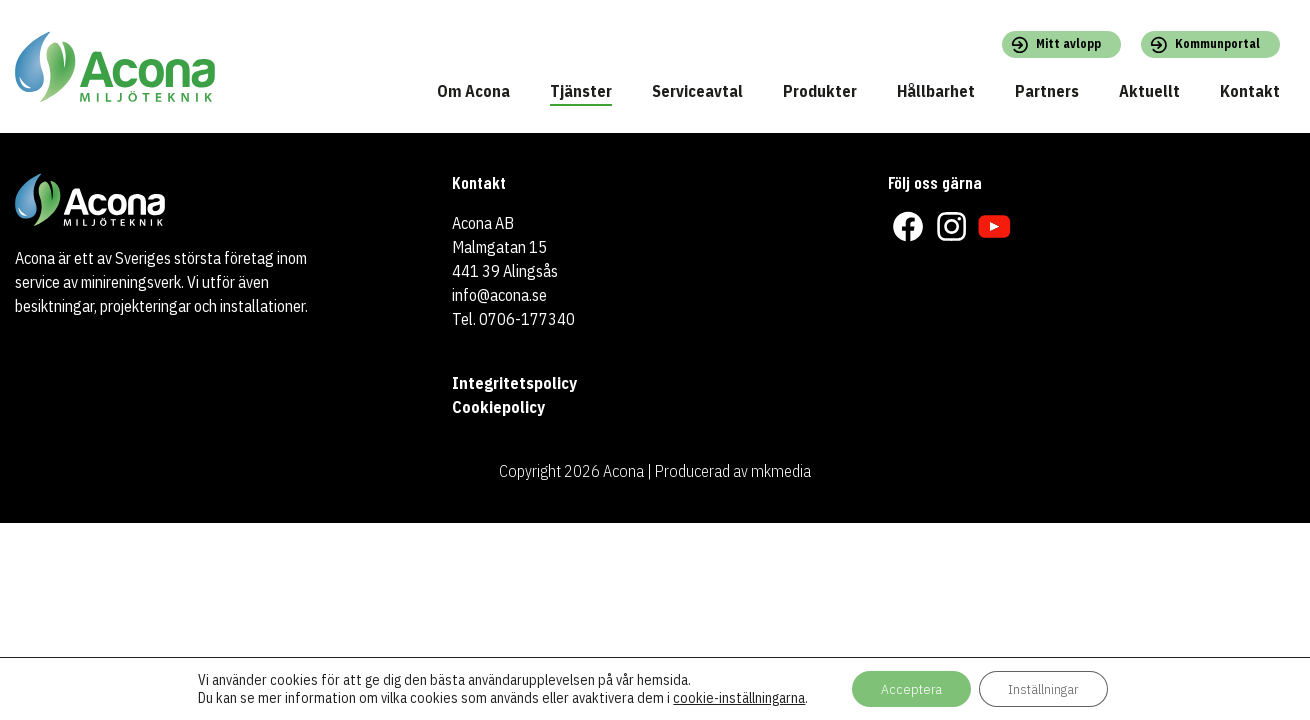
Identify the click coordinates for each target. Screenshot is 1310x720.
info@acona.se (499, 295)
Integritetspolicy (514, 383)
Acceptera (910, 689)
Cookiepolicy (498, 407)
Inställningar (1044, 689)
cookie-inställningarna (737, 698)
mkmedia (781, 471)
